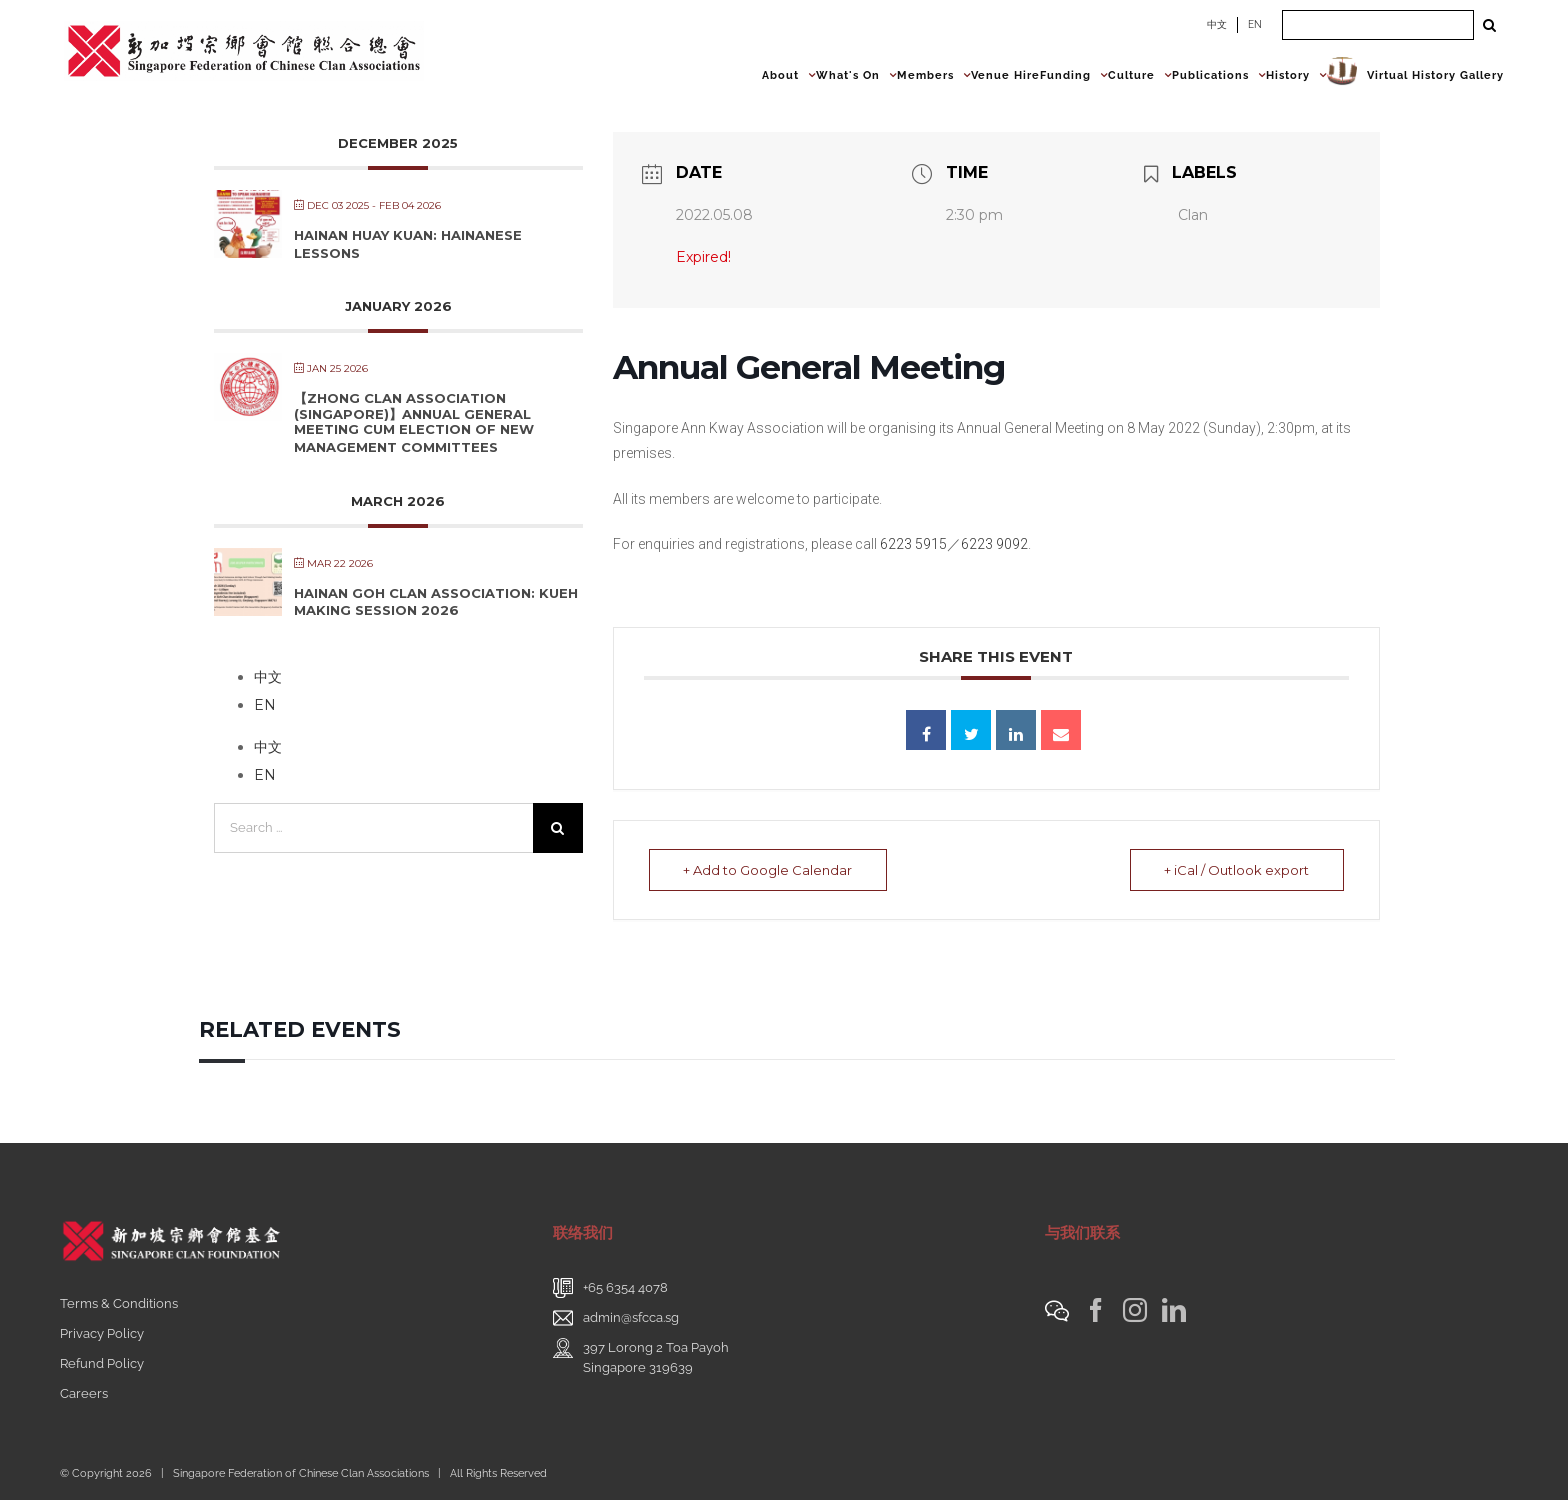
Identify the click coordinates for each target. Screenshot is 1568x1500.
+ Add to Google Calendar (768, 870)
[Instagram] (1135, 1310)
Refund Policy (102, 1363)
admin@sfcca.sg (631, 1317)
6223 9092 (994, 544)
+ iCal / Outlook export (1236, 870)
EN (1255, 24)
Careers (84, 1393)
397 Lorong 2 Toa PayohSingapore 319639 (656, 1357)
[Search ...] (1378, 25)
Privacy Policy (102, 1333)
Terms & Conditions (119, 1303)
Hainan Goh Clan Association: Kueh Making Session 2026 (436, 602)
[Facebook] (1096, 1310)
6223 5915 (913, 544)
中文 (1217, 24)
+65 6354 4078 (625, 1287)
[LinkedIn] (1174, 1310)
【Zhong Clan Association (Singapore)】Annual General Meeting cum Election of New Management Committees (414, 422)
